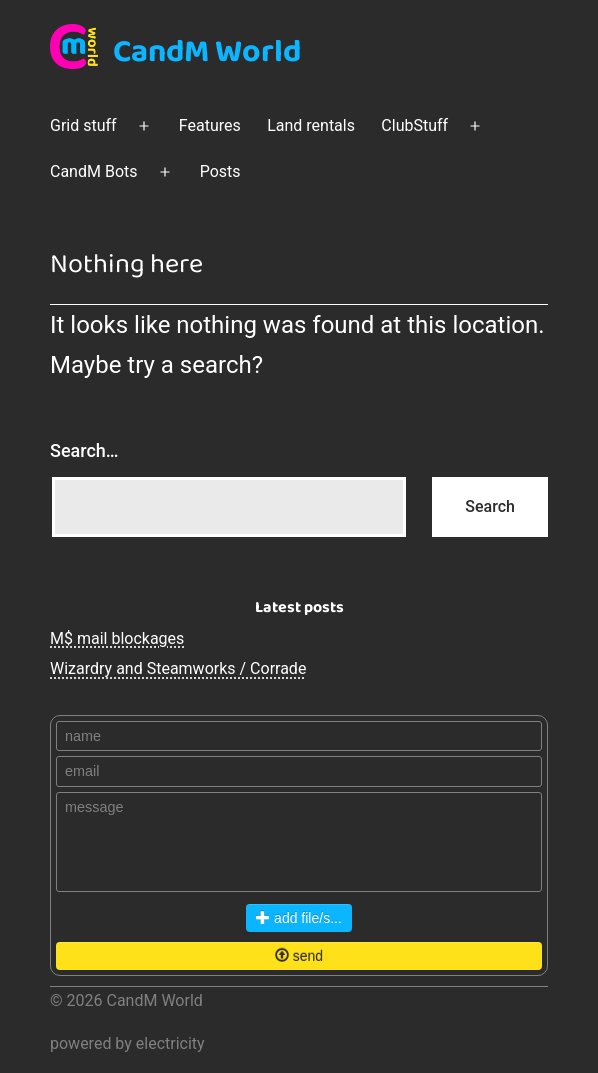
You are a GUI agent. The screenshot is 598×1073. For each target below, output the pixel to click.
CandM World (207, 52)
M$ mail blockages (117, 638)
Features (210, 125)
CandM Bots (94, 171)
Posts (220, 171)
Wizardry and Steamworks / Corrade (178, 668)
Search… (84, 450)
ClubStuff (414, 125)
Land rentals (311, 125)
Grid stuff (83, 125)
